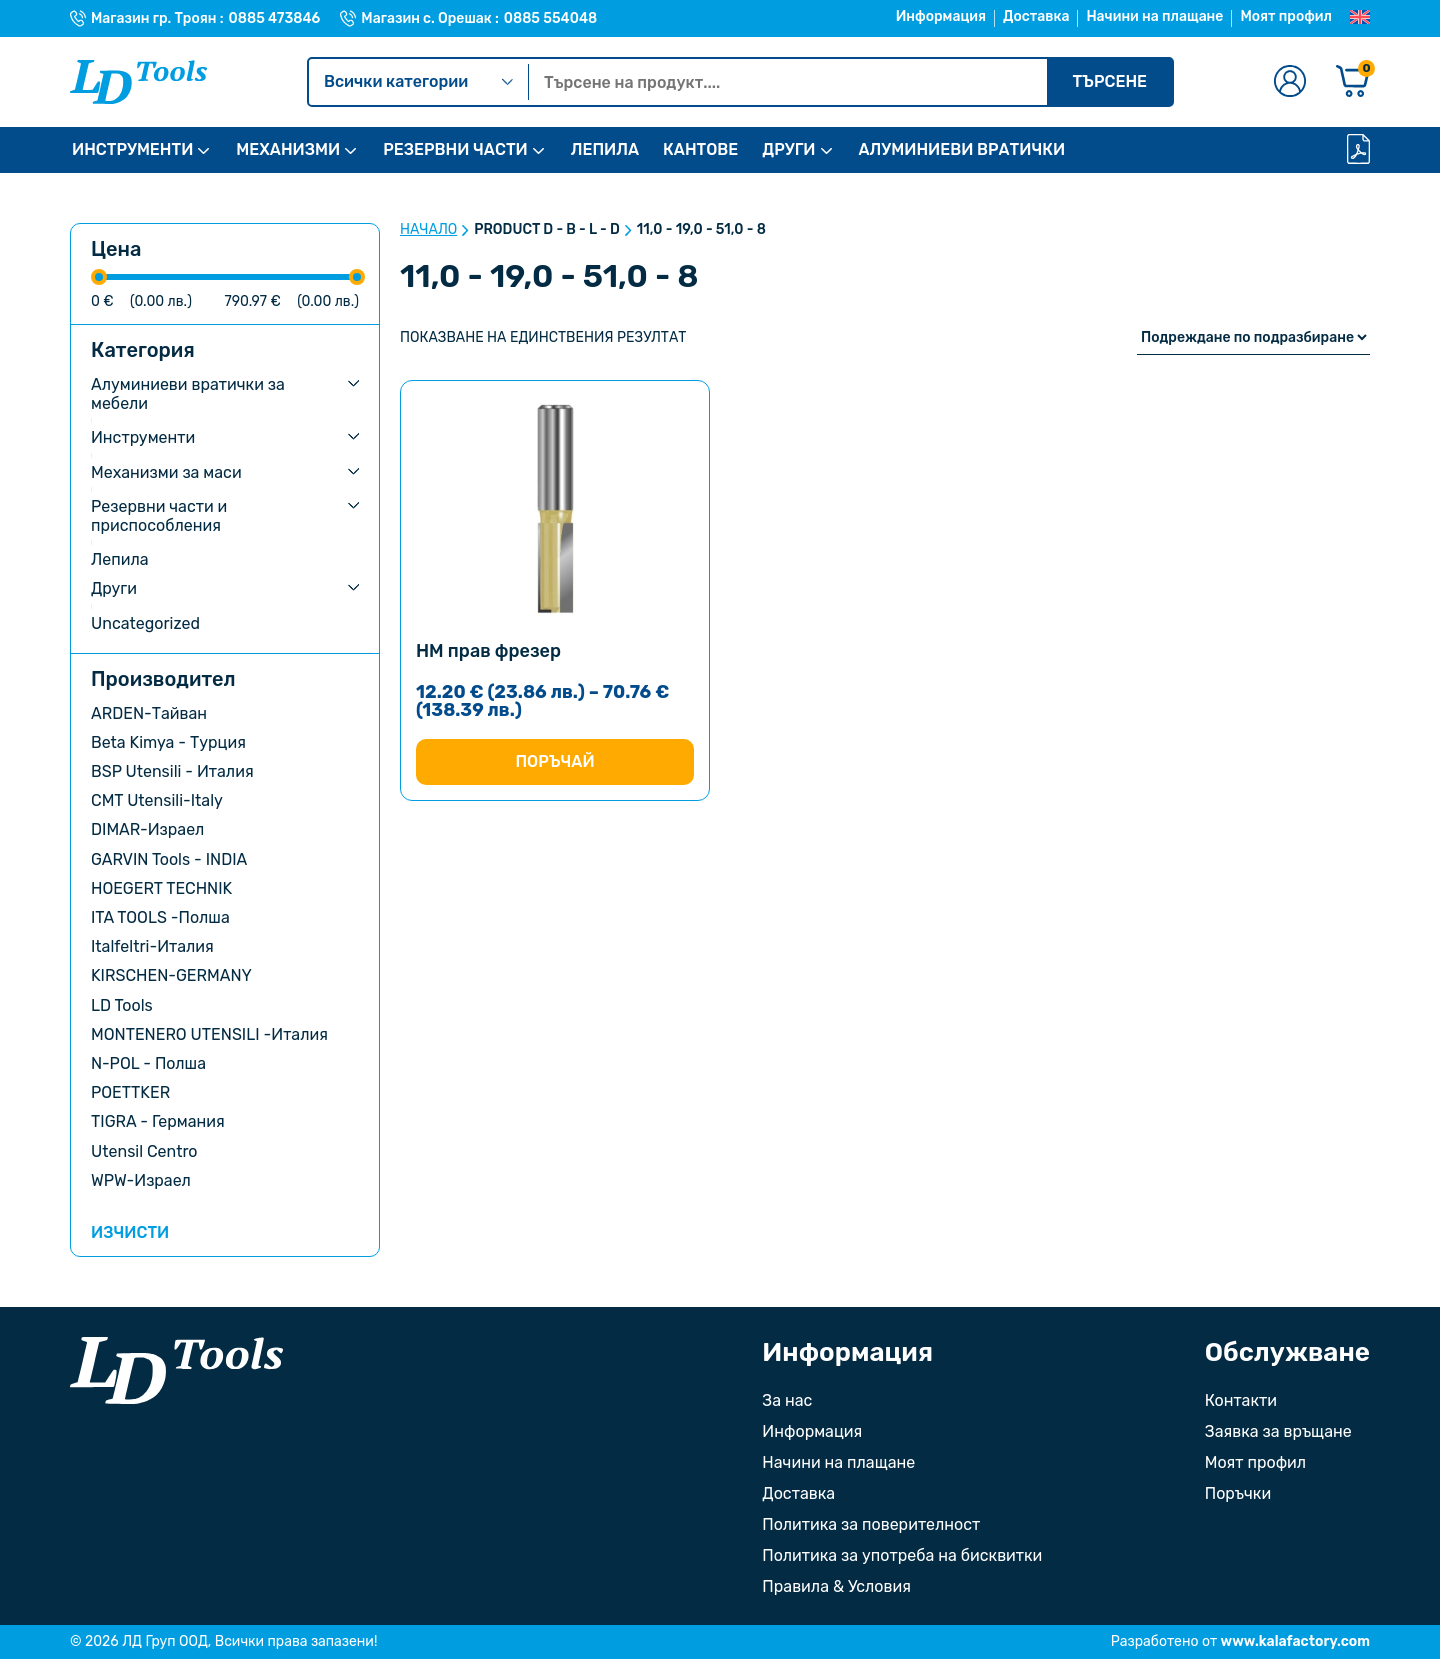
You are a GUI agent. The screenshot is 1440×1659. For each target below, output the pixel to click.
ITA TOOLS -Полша (160, 917)
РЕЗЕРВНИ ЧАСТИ (455, 149)
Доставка (1036, 16)
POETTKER (130, 1092)
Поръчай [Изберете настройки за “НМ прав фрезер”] (554, 761)
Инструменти (143, 437)
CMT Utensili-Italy (157, 800)
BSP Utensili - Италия (172, 771)
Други (114, 588)
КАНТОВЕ (700, 149)
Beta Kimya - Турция (168, 742)
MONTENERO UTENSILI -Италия (209, 1034)
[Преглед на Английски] (1360, 18)
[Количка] (1353, 82)
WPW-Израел (141, 1180)
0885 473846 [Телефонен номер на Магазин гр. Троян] (275, 19)
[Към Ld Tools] (138, 82)
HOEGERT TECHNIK (161, 888)
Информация (941, 16)
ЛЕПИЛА (605, 149)
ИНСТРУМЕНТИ (132, 149)
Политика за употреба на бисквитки (902, 1555)
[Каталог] (1358, 150)
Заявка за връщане (1278, 1431)
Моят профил (1286, 16)
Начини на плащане (1154, 16)
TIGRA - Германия (158, 1121)
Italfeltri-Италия (152, 946)
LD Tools (122, 1005)
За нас (787, 1400)
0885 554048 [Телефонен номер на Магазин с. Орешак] (550, 19)
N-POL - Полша (148, 1063)
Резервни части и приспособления (159, 516)
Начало (428, 230)
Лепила (120, 559)
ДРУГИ (788, 149)
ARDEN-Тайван (149, 713)
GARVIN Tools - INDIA (169, 859)
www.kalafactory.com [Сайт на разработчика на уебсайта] (1295, 1641)
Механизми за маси (166, 472)
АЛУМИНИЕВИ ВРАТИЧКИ (962, 149)
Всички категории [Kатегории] (418, 81)
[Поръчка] (1253, 337)
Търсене (1109, 81)
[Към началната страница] (176, 1370)
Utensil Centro (144, 1151)
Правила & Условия (836, 1586)
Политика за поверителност (871, 1524)
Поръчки (1238, 1493)
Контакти (1241, 1400)
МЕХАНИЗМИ (288, 149)
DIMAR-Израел (147, 829)
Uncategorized (145, 623)
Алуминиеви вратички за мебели (188, 394)
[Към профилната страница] (1290, 82)
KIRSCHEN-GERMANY (171, 975)
